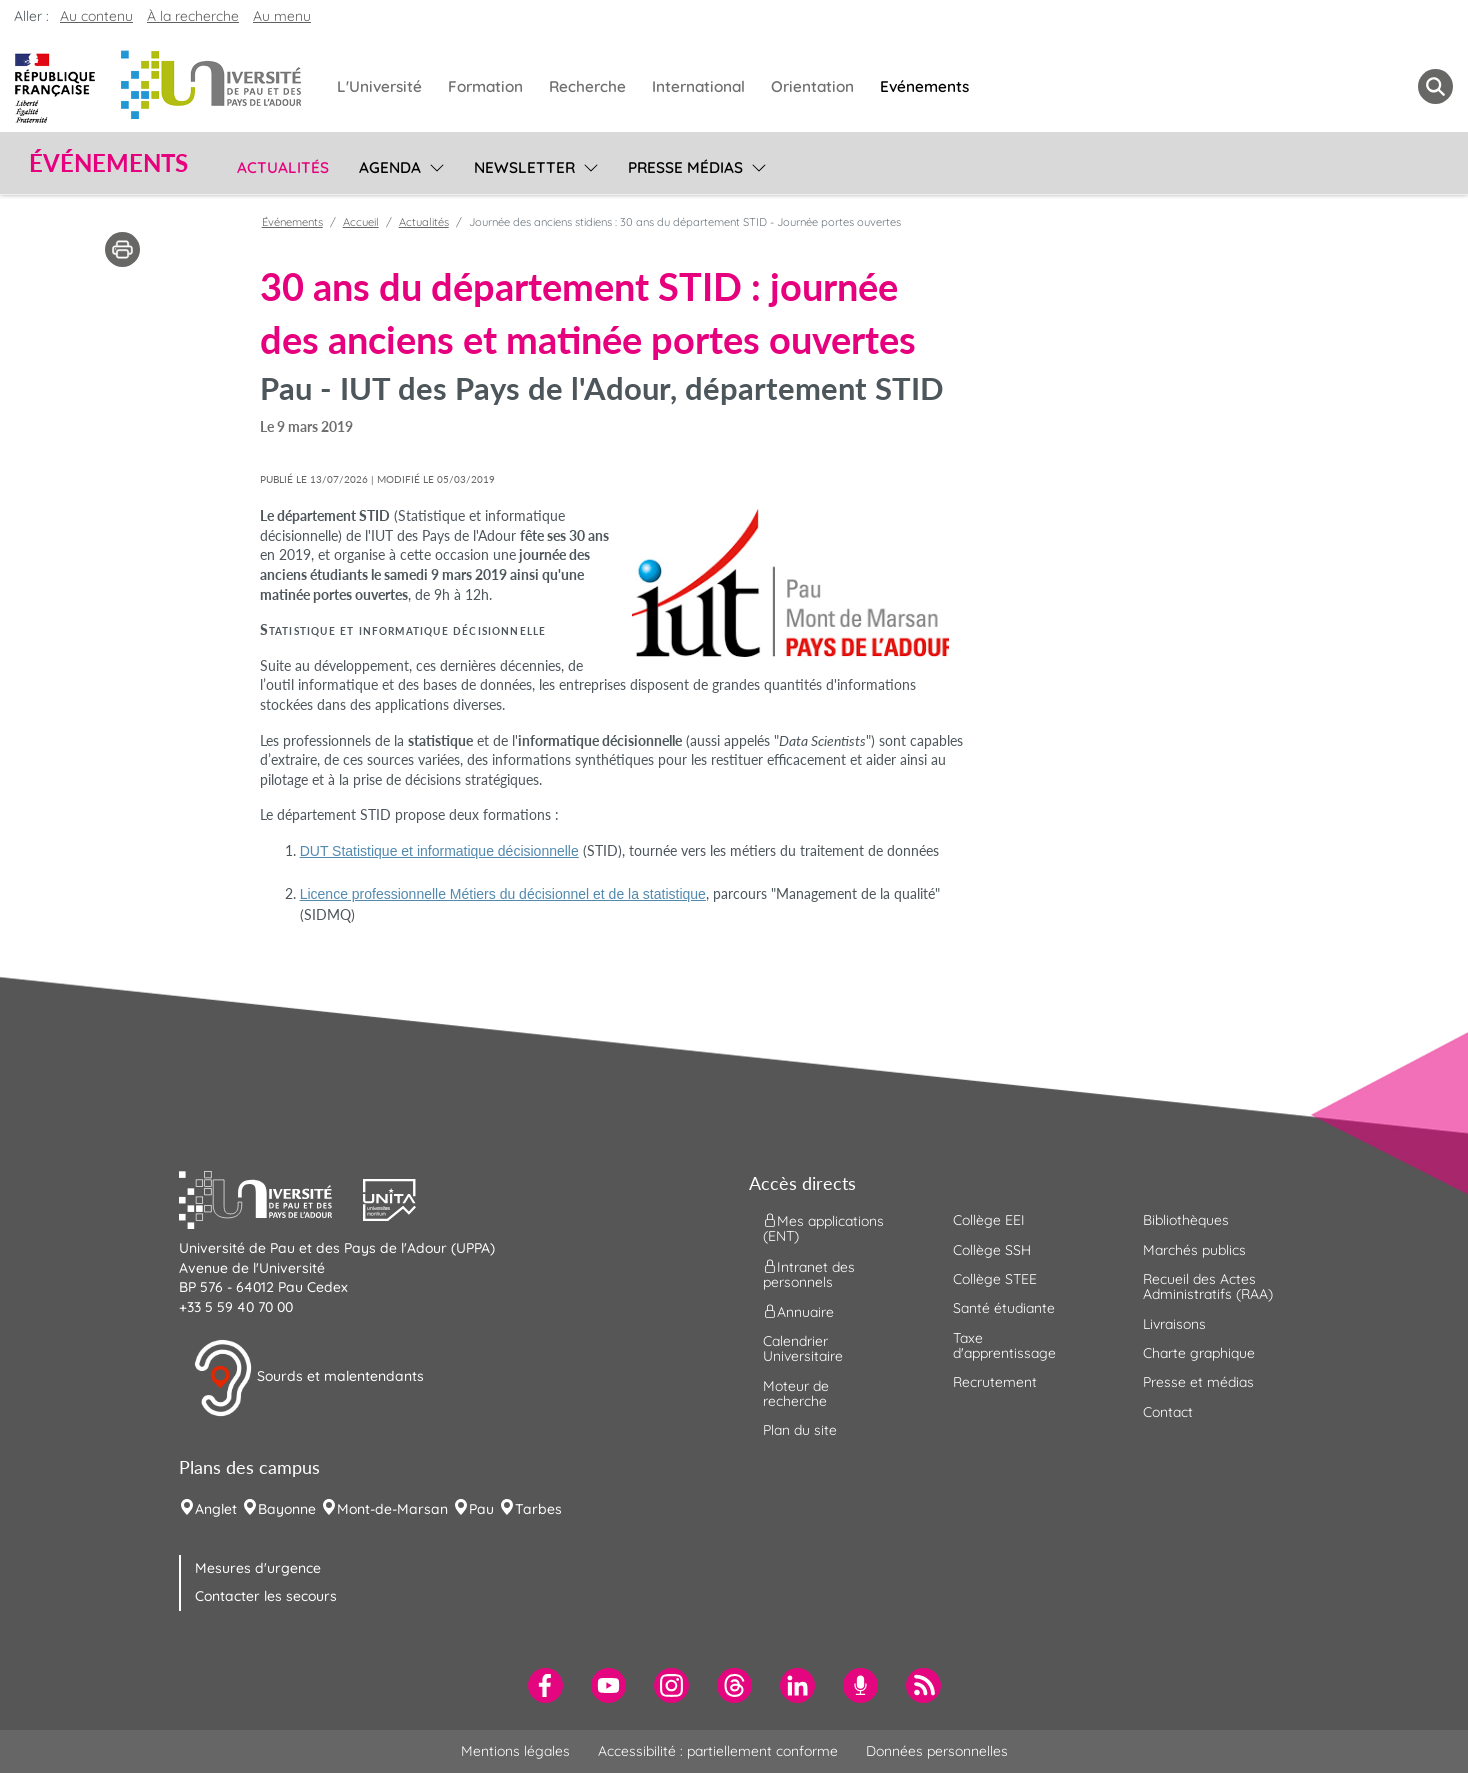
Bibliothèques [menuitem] (1186, 1220)
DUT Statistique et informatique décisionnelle (439, 851)
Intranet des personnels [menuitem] (809, 1273)
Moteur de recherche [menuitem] (796, 1393)
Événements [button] (108, 163)
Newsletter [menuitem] (524, 167)
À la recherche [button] (193, 16)
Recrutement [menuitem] (995, 1382)
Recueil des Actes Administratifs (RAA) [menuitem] (1208, 1286)
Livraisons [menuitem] (1174, 1324)
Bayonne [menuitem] (287, 1509)
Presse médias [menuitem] (685, 167)
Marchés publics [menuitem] (1194, 1250)
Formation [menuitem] (485, 86)
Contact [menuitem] (1168, 1412)
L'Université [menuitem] (379, 86)
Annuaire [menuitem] (798, 1312)
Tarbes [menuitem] (538, 1509)
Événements (292, 222)
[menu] (433, 165)
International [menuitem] (698, 86)
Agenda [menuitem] (390, 167)
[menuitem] (545, 1685)
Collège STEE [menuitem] (995, 1279)
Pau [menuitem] (481, 1509)
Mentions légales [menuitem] (515, 1751)
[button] (271, 1198)
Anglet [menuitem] (216, 1509)
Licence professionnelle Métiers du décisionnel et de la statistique (503, 894)
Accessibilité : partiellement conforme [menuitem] (718, 1751)
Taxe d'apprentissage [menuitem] (1004, 1345)
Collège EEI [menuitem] (989, 1220)
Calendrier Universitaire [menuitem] (803, 1348)
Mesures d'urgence (258, 1568)
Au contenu (96, 16)
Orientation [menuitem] (812, 86)
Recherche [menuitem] (587, 86)
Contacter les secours (266, 1596)
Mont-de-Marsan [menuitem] (392, 1509)
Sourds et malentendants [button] (308, 1378)
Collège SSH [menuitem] (992, 1250)
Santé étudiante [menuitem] (1004, 1308)
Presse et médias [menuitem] (1198, 1382)
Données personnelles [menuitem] (937, 1751)
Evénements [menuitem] (924, 86)
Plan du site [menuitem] (800, 1430)
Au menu (282, 16)
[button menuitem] (1435, 86)
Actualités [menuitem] (283, 167)
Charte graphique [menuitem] (1199, 1353)
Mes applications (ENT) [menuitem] (823, 1228)
